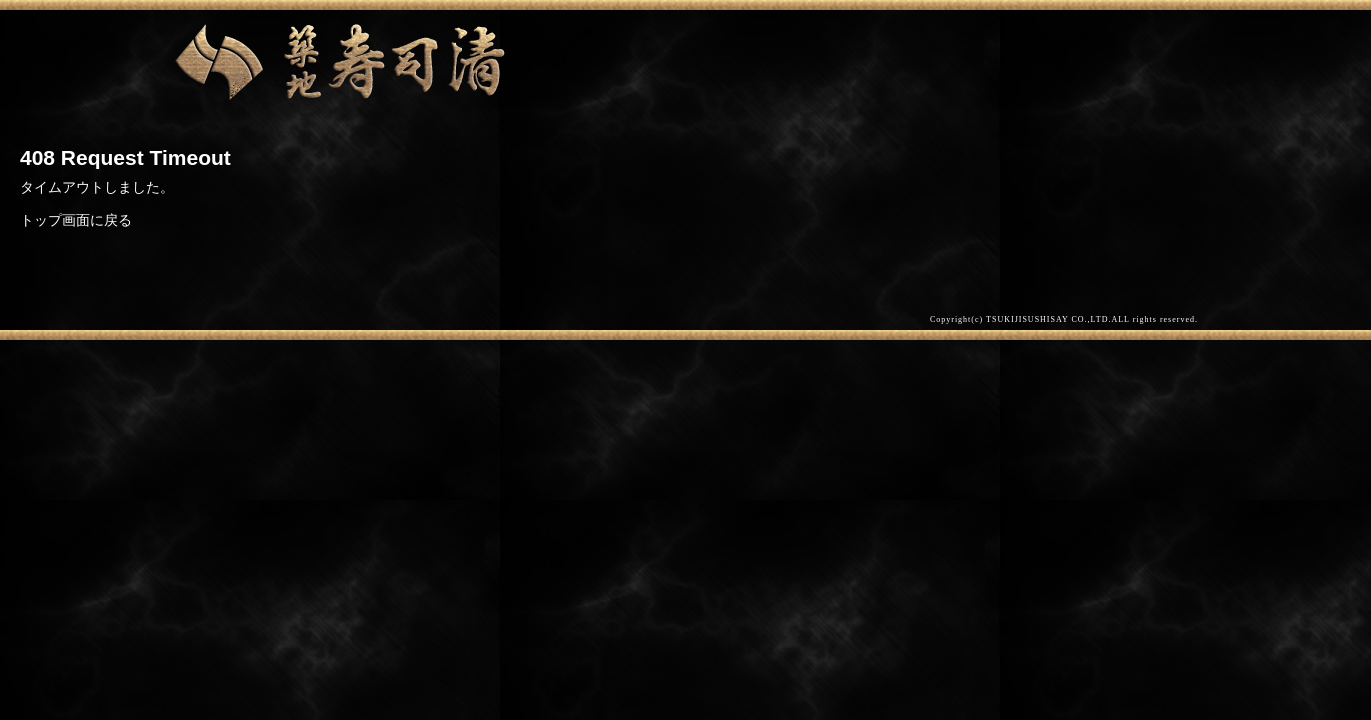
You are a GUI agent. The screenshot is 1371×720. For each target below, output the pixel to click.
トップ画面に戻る (76, 220)
